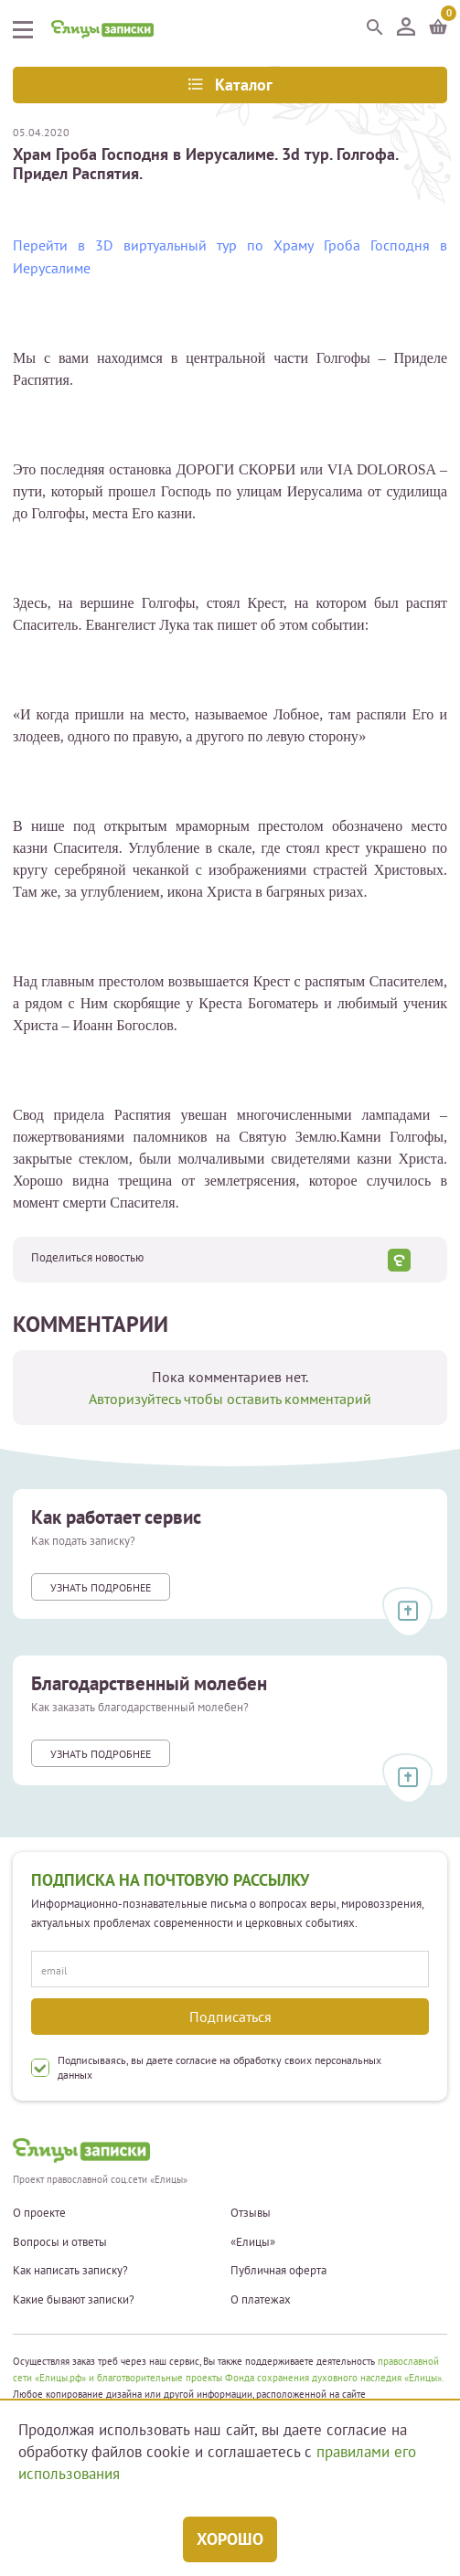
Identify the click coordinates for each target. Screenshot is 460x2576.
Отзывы (250, 2213)
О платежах (260, 2300)
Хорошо (230, 2538)
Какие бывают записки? (73, 2300)
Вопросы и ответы (60, 2242)
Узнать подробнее (100, 1587)
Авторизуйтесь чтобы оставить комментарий (230, 1398)
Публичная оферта (278, 2270)
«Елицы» (252, 2242)
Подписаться (230, 2016)
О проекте (39, 2213)
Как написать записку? (70, 2270)
